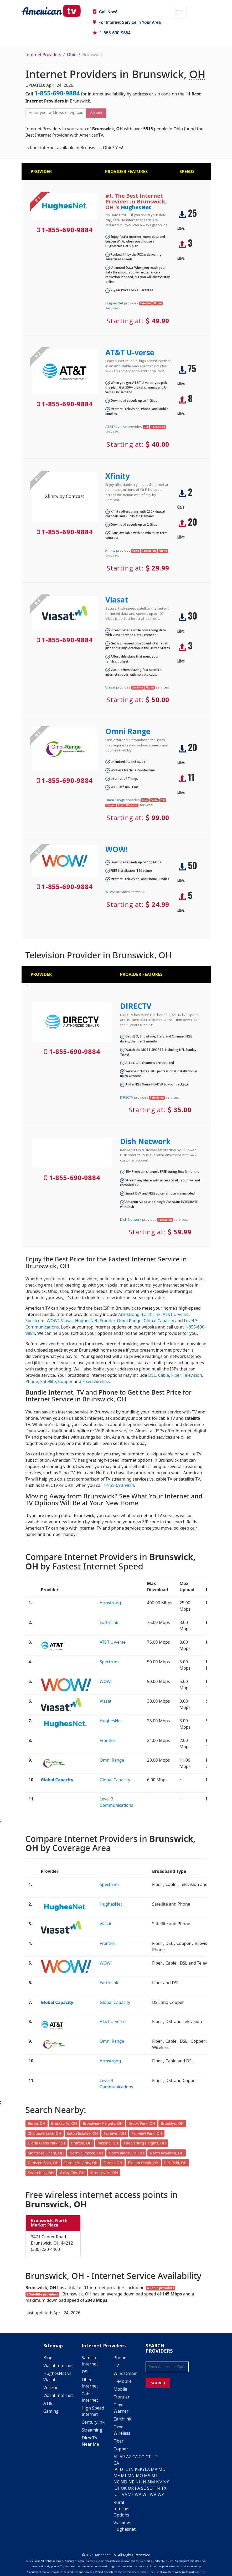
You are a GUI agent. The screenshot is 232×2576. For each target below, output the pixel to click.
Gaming (51, 2411)
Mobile (120, 2389)
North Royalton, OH (167, 2152)
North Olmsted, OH (86, 2152)
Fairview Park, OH (147, 2133)
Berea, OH (36, 2123)
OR (131, 2488)
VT (131, 2494)
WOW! (116, 849)
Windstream (125, 2373)
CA (135, 2457)
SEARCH (158, 2382)
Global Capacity (159, 1321)
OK (124, 2488)
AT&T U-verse (129, 352)
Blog (48, 2357)
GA (116, 2463)
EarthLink (151, 1314)
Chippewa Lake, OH (44, 2133)
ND (124, 2482)
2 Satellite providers (42, 2294)
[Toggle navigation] (179, 12)
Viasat (116, 600)
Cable (163, 1375)
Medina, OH (107, 2143)
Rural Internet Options (122, 2508)
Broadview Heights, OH (103, 2123)
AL (116, 2457)
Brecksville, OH (64, 2123)
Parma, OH (112, 2162)
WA (138, 2494)
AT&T (49, 2403)
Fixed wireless (96, 1381)
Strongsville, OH (104, 2172)
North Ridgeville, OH (126, 2152)
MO (139, 2475)
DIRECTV (135, 1006)
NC (117, 2482)
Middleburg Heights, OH (145, 2143)
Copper (65, 1381)
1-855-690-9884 (111, 32)
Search (96, 113)
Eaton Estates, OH (82, 2133)
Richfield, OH (175, 2162)
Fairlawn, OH (115, 2133)
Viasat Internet (58, 2365)
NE (131, 2482)
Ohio (71, 54)
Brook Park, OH (141, 2123)
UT (118, 2494)
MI (123, 2475)
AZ (128, 2457)
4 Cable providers (160, 2288)
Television (192, 1375)
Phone (31, 1381)
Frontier (107, 1321)
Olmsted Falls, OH (43, 2162)
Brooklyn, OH (172, 2123)
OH (118, 2488)
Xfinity (117, 476)
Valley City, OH (72, 2172)
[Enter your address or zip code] (55, 112)
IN (131, 2469)
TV (116, 2365)
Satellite (48, 1381)
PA (137, 2488)
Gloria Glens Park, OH (46, 2143)
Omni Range (127, 731)
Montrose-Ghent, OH (46, 2152)
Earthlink (122, 2419)
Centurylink (93, 2422)
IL (126, 2469)
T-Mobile (123, 2381)
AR (122, 2457)
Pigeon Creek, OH (143, 2162)
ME (117, 2475)
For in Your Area (127, 22)
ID (120, 2469)
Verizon (51, 2387)
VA (124, 2494)
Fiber (176, 1375)
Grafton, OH (81, 2143)
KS (137, 2469)
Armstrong (129, 1314)
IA (115, 2469)
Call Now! (105, 11)
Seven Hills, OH (41, 2172)
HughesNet (136, 207)
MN (131, 2475)
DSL (152, 1375)
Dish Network (145, 1141)
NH (138, 2482)
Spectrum (35, 1321)
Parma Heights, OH (80, 2162)
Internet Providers (43, 54)
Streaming (92, 2430)
